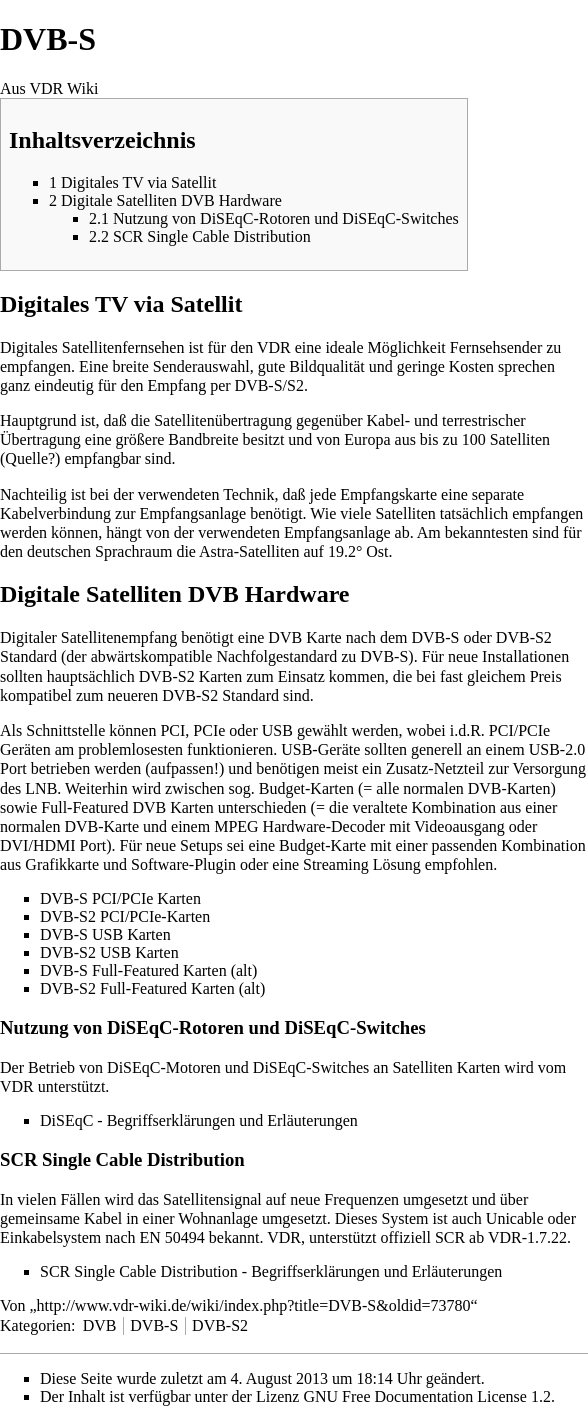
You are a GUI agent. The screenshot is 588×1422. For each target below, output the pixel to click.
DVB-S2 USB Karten (109, 952)
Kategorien (35, 1325)
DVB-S (154, 1325)
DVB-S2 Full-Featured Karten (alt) (152, 988)
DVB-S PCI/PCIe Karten (120, 898)
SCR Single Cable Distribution (139, 1271)
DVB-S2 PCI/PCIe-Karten (125, 916)
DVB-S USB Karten (105, 934)
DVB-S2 (220, 1325)
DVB (100, 1325)
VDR (274, 347)
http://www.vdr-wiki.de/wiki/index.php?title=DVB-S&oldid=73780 (254, 1305)
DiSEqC (66, 1120)
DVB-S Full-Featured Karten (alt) (148, 970)
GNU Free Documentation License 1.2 (426, 1396)
